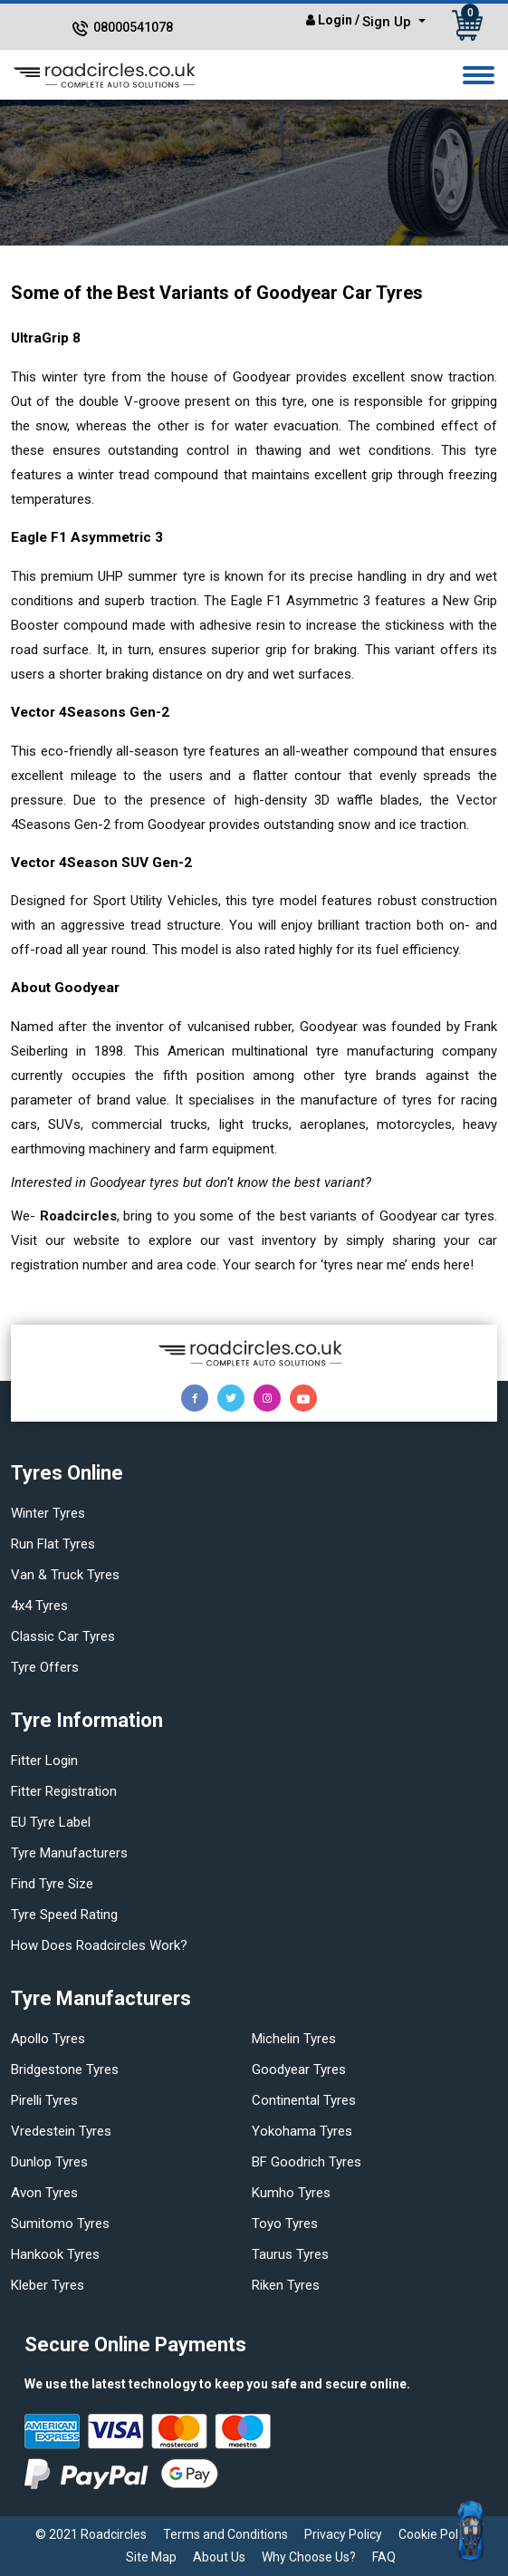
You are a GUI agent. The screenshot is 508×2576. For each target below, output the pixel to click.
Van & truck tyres (65, 1575)
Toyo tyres (285, 2223)
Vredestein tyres (61, 2131)
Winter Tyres (48, 1513)
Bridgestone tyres (65, 2069)
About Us (219, 2557)
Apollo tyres (48, 2039)
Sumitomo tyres (60, 2223)
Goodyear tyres (299, 2069)
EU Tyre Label (51, 1822)
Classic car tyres (63, 1636)
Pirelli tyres (44, 2100)
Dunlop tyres (49, 2162)
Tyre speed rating (64, 1914)
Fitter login (44, 1760)
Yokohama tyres (302, 2131)
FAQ (384, 2557)
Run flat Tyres (53, 1544)
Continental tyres (304, 2100)
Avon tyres (44, 2193)
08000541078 (133, 27)
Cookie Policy (436, 2534)
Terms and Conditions (225, 2534)
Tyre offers (45, 1667)
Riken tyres (286, 2285)
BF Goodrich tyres (306, 2162)
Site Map (151, 2557)
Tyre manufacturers (69, 1853)
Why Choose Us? (309, 2557)
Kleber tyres (47, 2285)
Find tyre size (52, 1884)
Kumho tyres (291, 2193)
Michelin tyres (294, 2039)
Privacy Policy (343, 2534)
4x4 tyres (39, 1605)
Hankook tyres (55, 2254)
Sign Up (388, 22)
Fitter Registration (64, 1791)
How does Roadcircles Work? (99, 1945)
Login (335, 20)
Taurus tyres (290, 2254)
